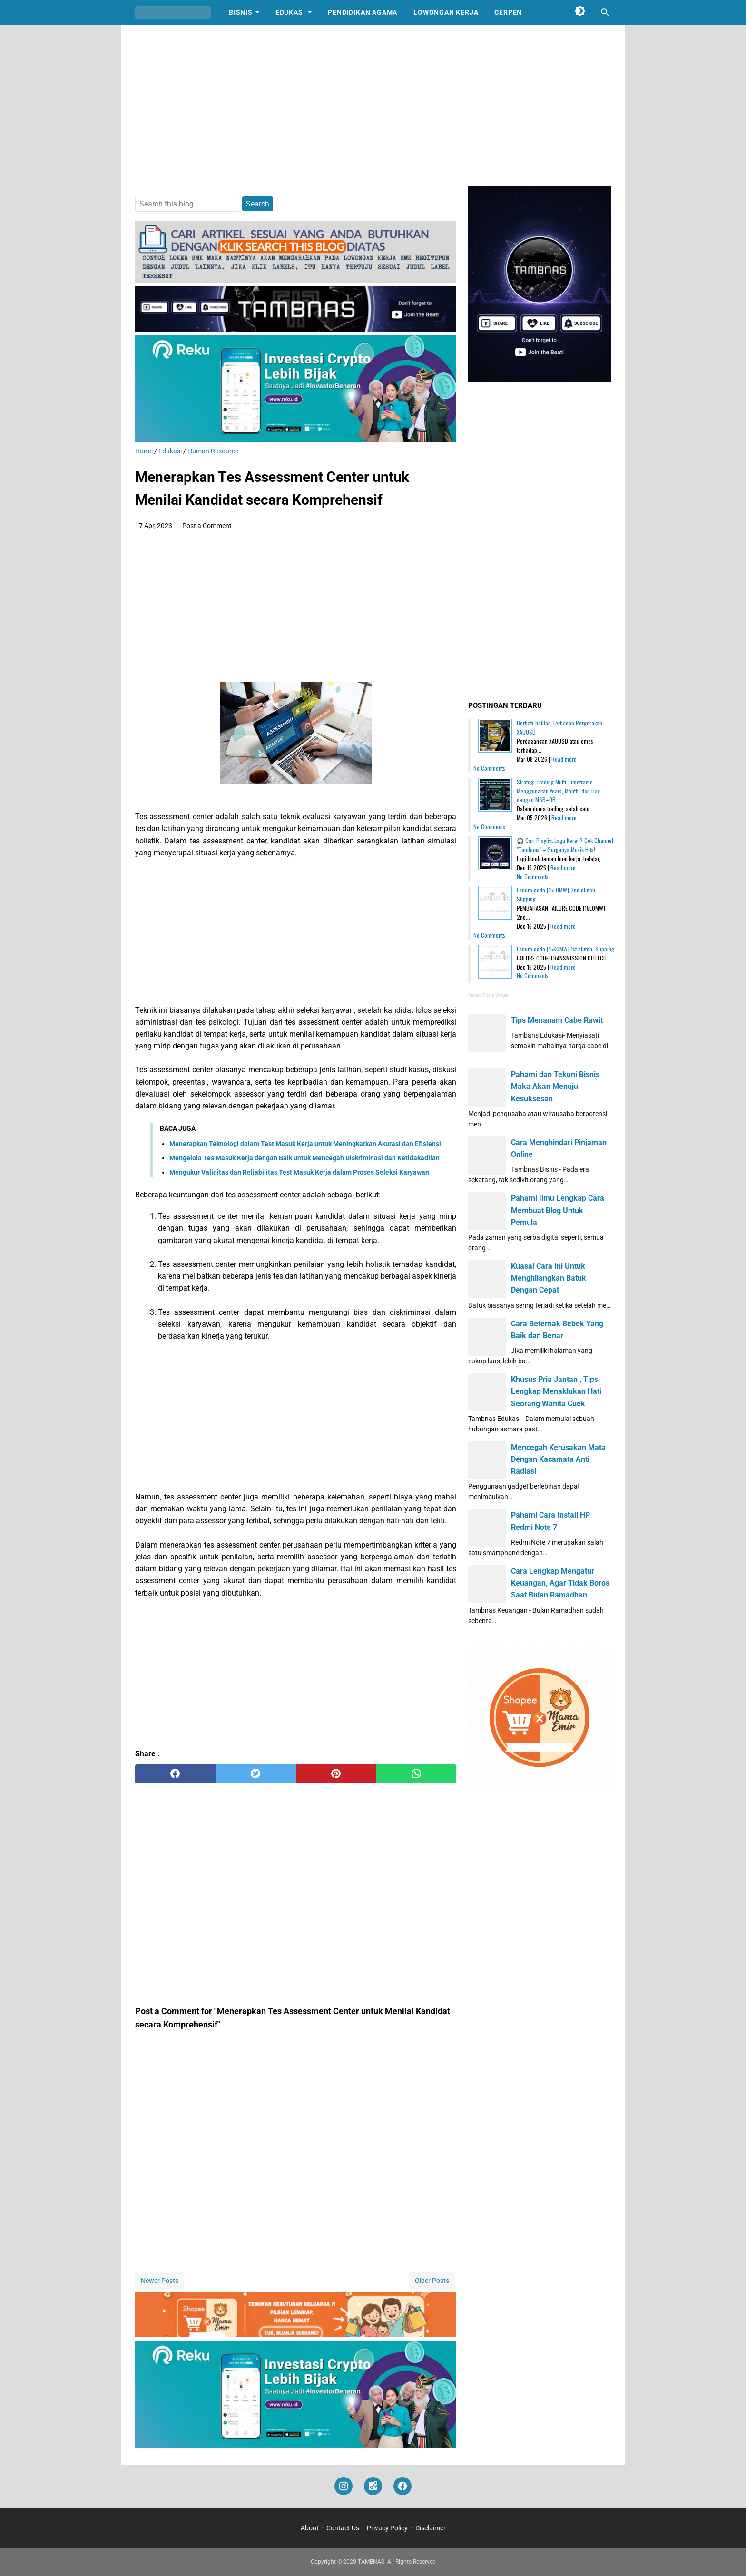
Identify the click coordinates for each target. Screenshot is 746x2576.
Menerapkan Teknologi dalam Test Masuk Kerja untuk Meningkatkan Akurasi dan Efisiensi (305, 1143)
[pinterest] (336, 1773)
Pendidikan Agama (362, 12)
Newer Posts (159, 2280)
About (310, 2528)
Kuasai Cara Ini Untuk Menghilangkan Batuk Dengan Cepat (548, 1278)
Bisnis (241, 12)
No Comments (489, 768)
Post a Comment (207, 525)
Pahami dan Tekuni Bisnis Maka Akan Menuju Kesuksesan (555, 1086)
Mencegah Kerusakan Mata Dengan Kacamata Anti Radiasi (558, 1459)
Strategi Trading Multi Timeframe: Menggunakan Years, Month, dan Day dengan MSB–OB (558, 791)
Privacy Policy (387, 2528)
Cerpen (508, 12)
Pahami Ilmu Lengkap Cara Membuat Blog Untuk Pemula (557, 1210)
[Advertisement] (373, 105)
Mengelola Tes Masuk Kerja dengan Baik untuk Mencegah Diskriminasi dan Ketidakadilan (304, 1158)
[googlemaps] (373, 2486)
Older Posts (432, 2280)
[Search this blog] (605, 12)
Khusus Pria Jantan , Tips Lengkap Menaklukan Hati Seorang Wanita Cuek (556, 1391)
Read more (564, 759)
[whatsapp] (416, 1773)
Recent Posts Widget (488, 995)
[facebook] (175, 1773)
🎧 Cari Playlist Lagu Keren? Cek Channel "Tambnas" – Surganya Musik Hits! (565, 844)
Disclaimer (430, 2528)
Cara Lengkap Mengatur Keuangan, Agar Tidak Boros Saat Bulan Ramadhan (560, 1583)
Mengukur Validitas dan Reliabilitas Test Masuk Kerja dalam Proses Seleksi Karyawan (299, 1172)
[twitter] (256, 1773)
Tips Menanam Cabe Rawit (557, 1020)
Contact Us (342, 2528)
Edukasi (290, 12)
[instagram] (343, 2486)
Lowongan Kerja (445, 12)
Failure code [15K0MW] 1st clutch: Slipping (565, 949)
